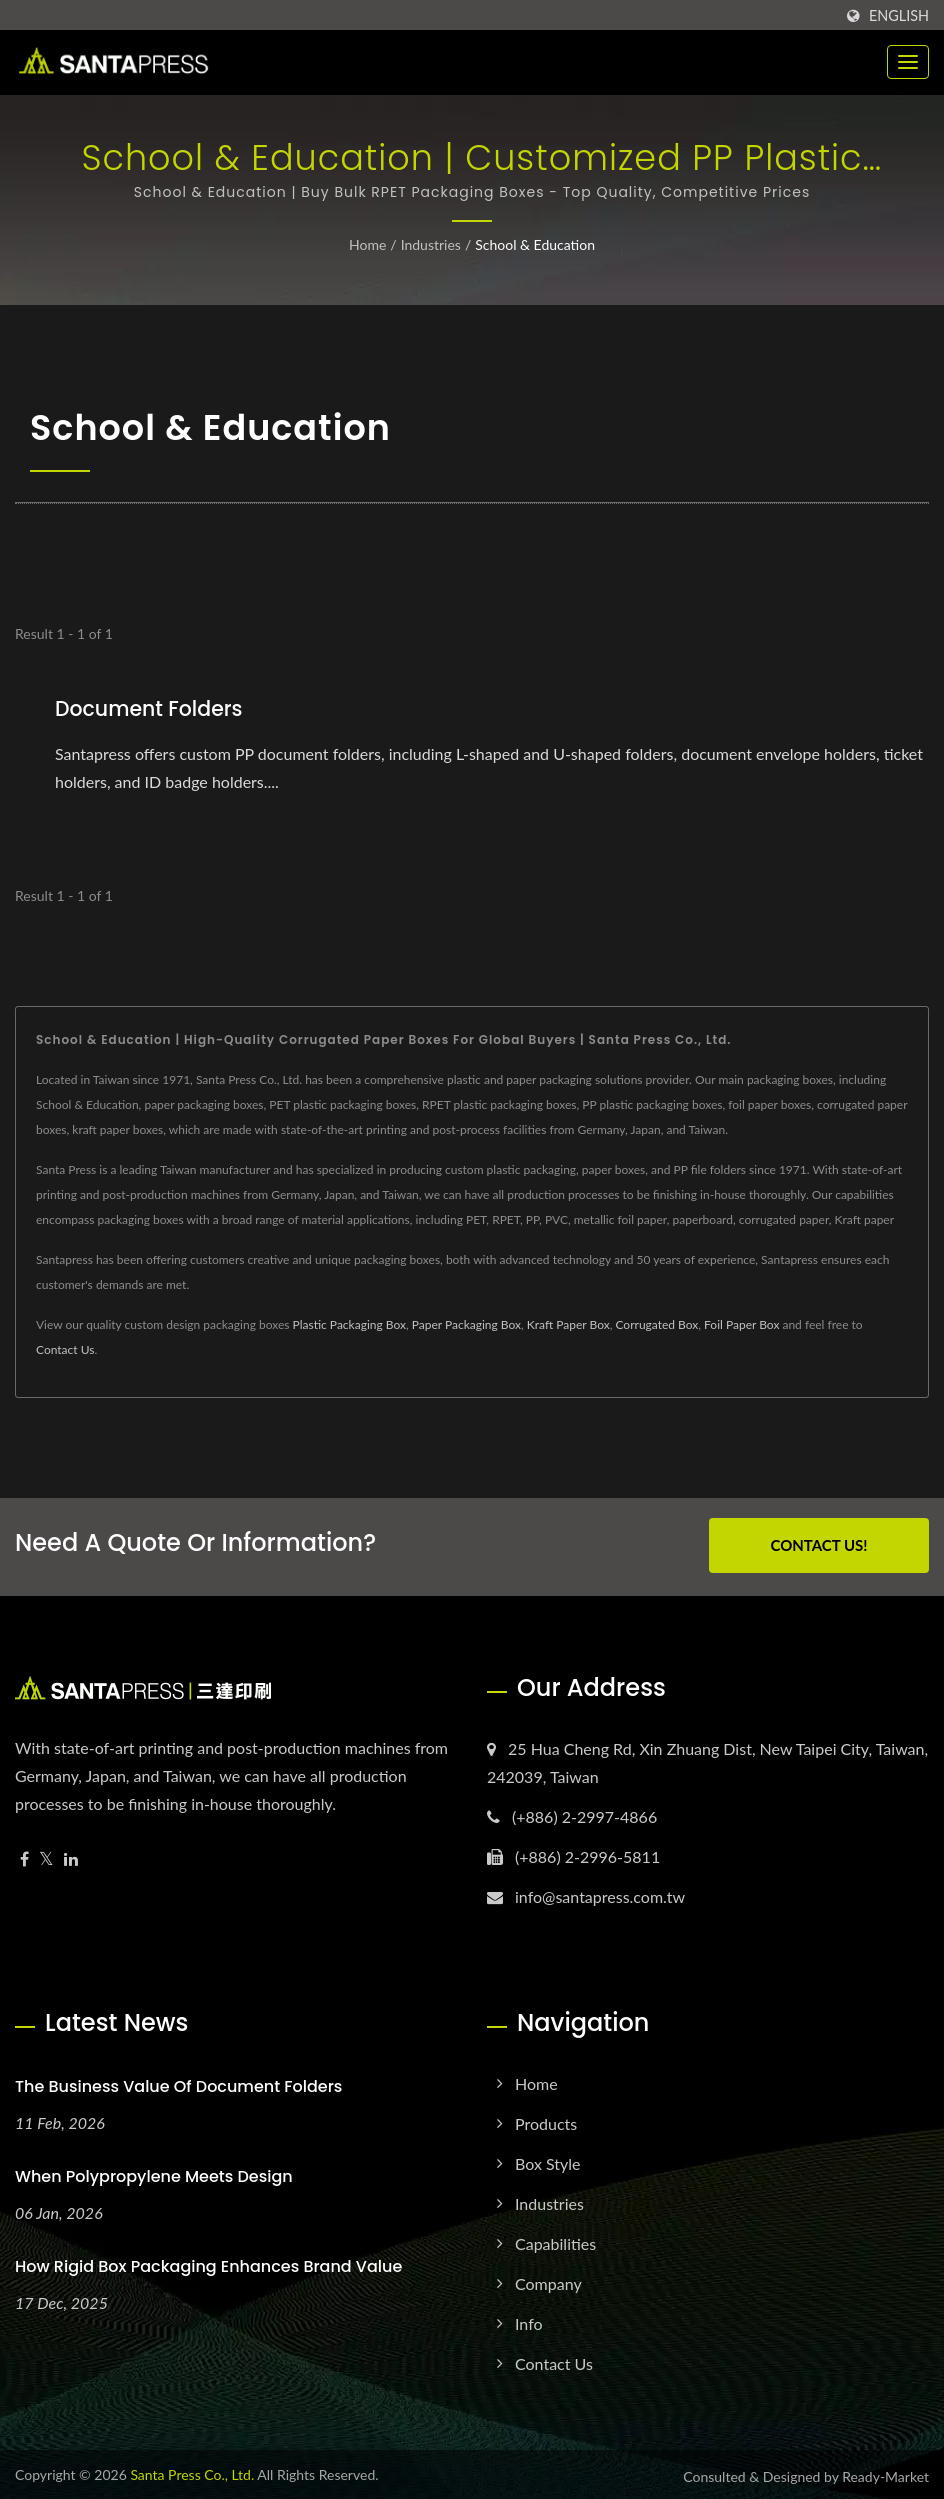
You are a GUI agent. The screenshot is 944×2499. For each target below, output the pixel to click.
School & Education (535, 244)
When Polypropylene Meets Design (154, 2172)
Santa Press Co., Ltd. (192, 2470)
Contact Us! (818, 1544)
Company (548, 2279)
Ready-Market (885, 2472)
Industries (431, 244)
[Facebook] (24, 1855)
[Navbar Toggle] (908, 62)
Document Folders (151, 708)
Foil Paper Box (741, 1323)
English (899, 16)
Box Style (548, 2159)
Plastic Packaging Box (349, 1323)
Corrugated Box (656, 1323)
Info (529, 2319)
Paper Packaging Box (466, 1323)
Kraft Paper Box (568, 1323)
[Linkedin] (71, 1855)
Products (546, 2119)
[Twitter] (46, 1855)
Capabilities (555, 2239)
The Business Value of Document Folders (178, 2082)
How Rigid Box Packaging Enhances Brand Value (208, 2262)
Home (367, 244)
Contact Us (65, 1348)
